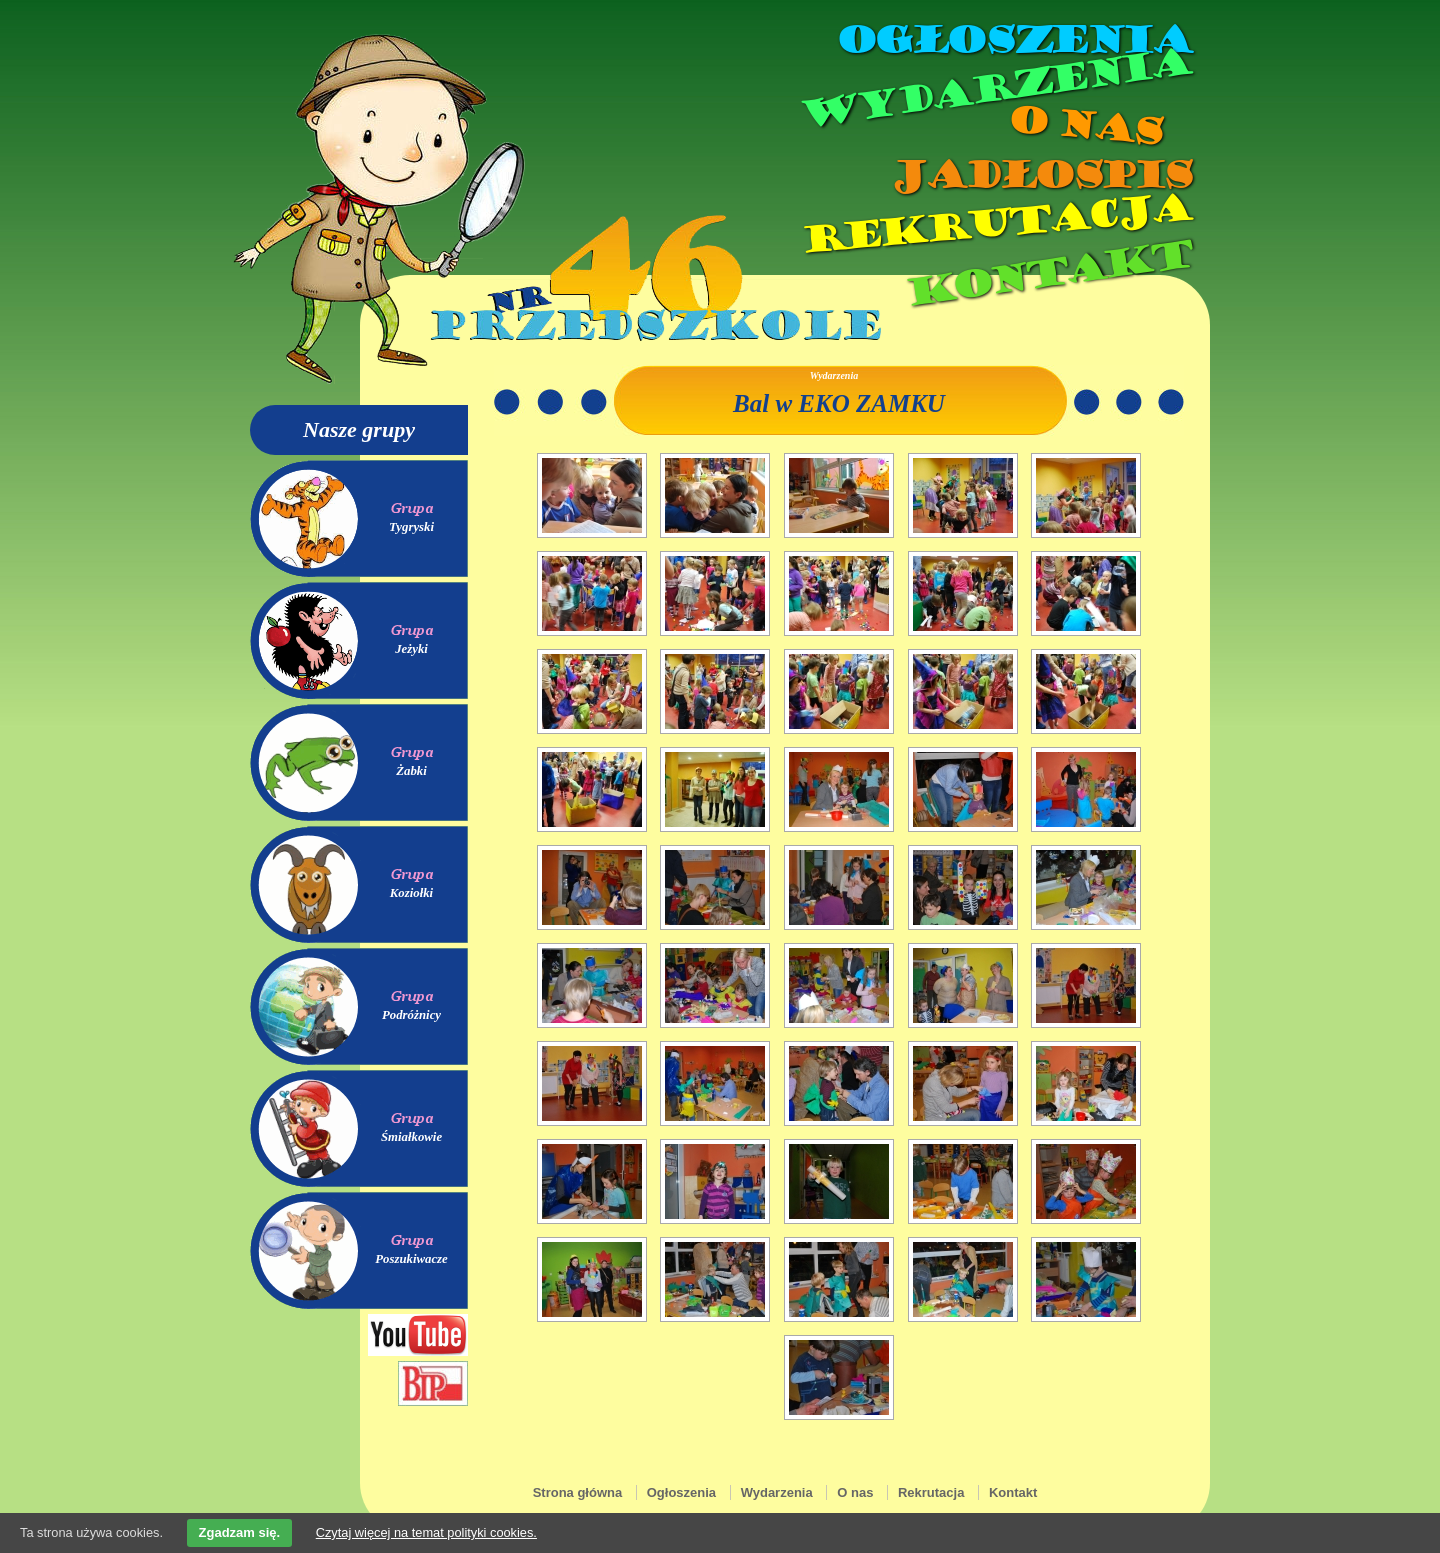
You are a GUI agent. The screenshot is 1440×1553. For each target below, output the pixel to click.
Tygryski (411, 527)
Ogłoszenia (1013, 40)
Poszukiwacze (411, 1259)
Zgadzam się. (240, 1532)
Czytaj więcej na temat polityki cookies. (426, 1532)
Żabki (411, 771)
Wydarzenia (994, 89)
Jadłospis (1040, 175)
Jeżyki (411, 649)
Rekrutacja (995, 224)
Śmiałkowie (411, 1137)
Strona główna (578, 1492)
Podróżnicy (411, 1015)
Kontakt (1047, 273)
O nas (1084, 125)
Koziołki (411, 893)
